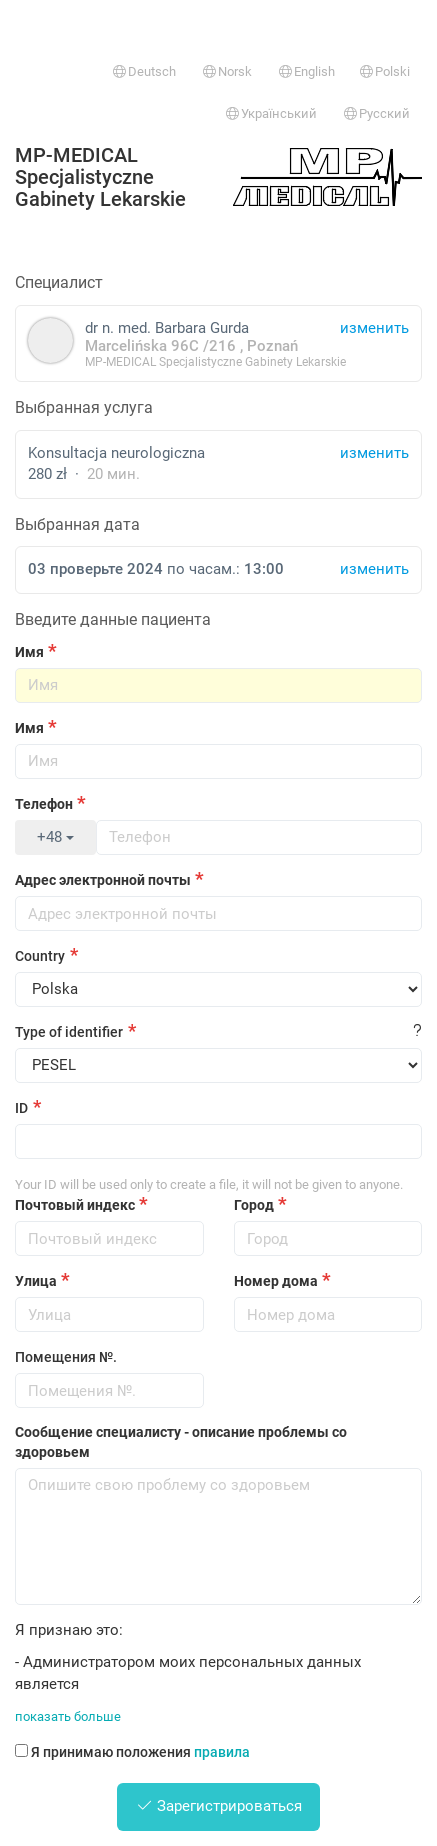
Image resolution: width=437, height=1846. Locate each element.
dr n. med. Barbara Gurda (218, 343)
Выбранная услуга (84, 407)
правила (222, 1752)
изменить (374, 453)
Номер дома (276, 1281)
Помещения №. (66, 1357)
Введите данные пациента (113, 619)
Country (40, 956)
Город (254, 1205)
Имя (29, 652)
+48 (55, 837)
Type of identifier (69, 1032)
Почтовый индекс (75, 1205)
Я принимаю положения (132, 1752)
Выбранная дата (77, 524)
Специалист (59, 282)
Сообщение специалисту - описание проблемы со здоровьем (181, 1442)
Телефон (44, 804)
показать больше (68, 1716)
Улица (36, 1281)
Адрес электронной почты (103, 880)
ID (21, 1108)
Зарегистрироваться (219, 1806)
